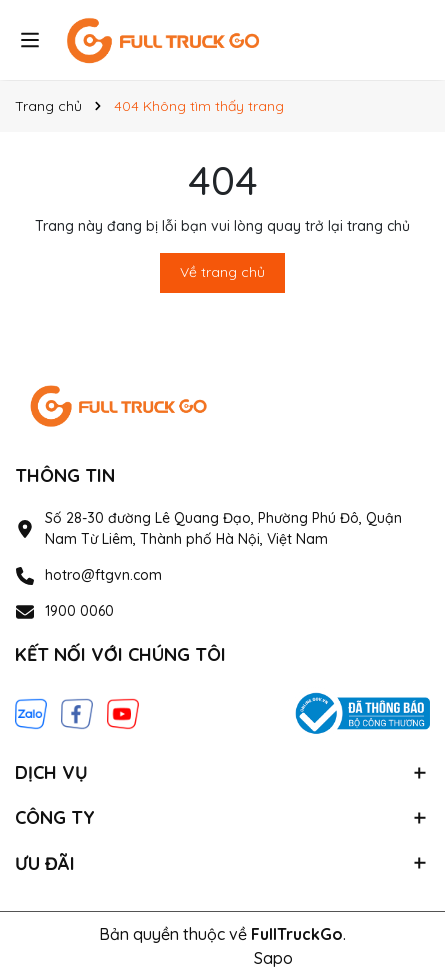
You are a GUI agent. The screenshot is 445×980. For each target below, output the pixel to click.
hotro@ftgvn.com (103, 575)
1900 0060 (79, 611)
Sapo (273, 958)
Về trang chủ (222, 272)
